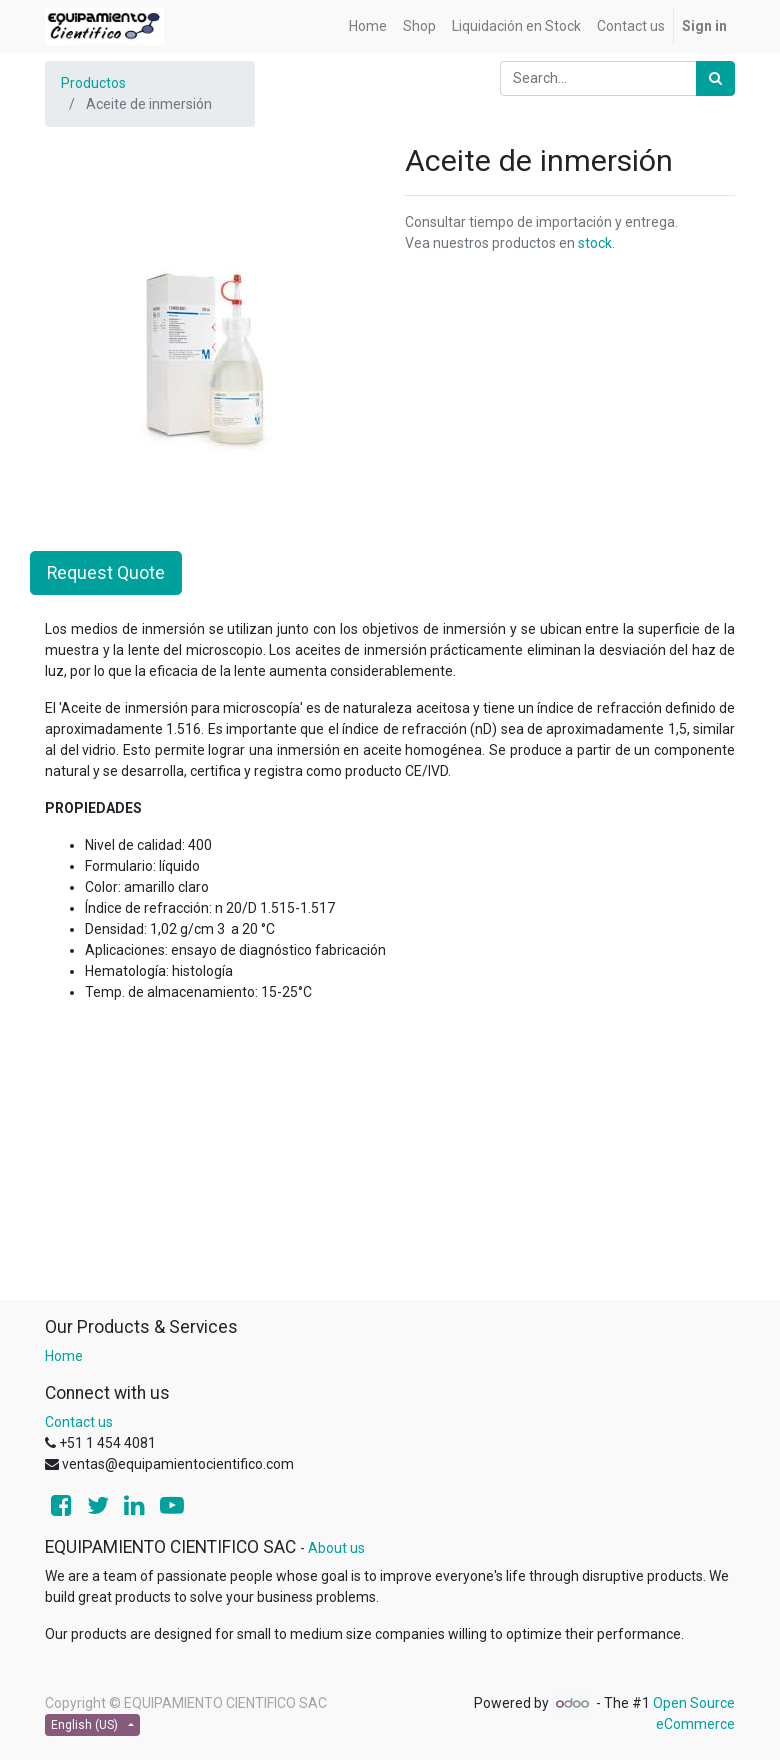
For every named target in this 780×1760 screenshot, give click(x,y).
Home (64, 1356)
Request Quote (106, 573)
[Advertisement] (390, 1159)
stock (595, 243)
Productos (93, 83)
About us (336, 1548)
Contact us (79, 1422)
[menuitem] (368, 26)
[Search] (715, 78)
